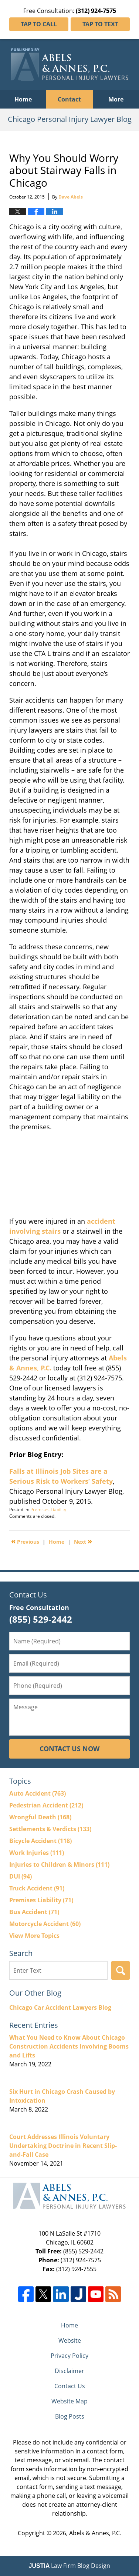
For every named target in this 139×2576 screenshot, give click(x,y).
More (115, 99)
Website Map (69, 2401)
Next (83, 1541)
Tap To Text (100, 24)
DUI (20, 1876)
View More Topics (34, 1936)
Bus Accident (34, 1912)
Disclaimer (69, 2371)
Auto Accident (37, 1793)
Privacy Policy (69, 2356)
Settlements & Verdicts (50, 1829)
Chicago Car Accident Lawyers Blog (60, 2007)
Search (120, 1970)
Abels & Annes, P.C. (95, 2533)
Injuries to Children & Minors (59, 1864)
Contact (69, 99)
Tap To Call (39, 24)
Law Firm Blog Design (70, 2566)
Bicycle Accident (40, 1841)
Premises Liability (48, 1509)
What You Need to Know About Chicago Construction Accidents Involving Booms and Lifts (69, 2046)
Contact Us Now (69, 1748)
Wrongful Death (40, 1817)
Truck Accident (36, 1888)
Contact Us (69, 2386)
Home (23, 99)
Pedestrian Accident (46, 1805)
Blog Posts (69, 2416)
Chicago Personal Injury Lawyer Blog (69, 64)
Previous (25, 1541)
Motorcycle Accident (45, 1924)
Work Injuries (36, 1853)
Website (69, 2340)
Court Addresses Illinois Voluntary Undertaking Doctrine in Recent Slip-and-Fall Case (63, 2146)
